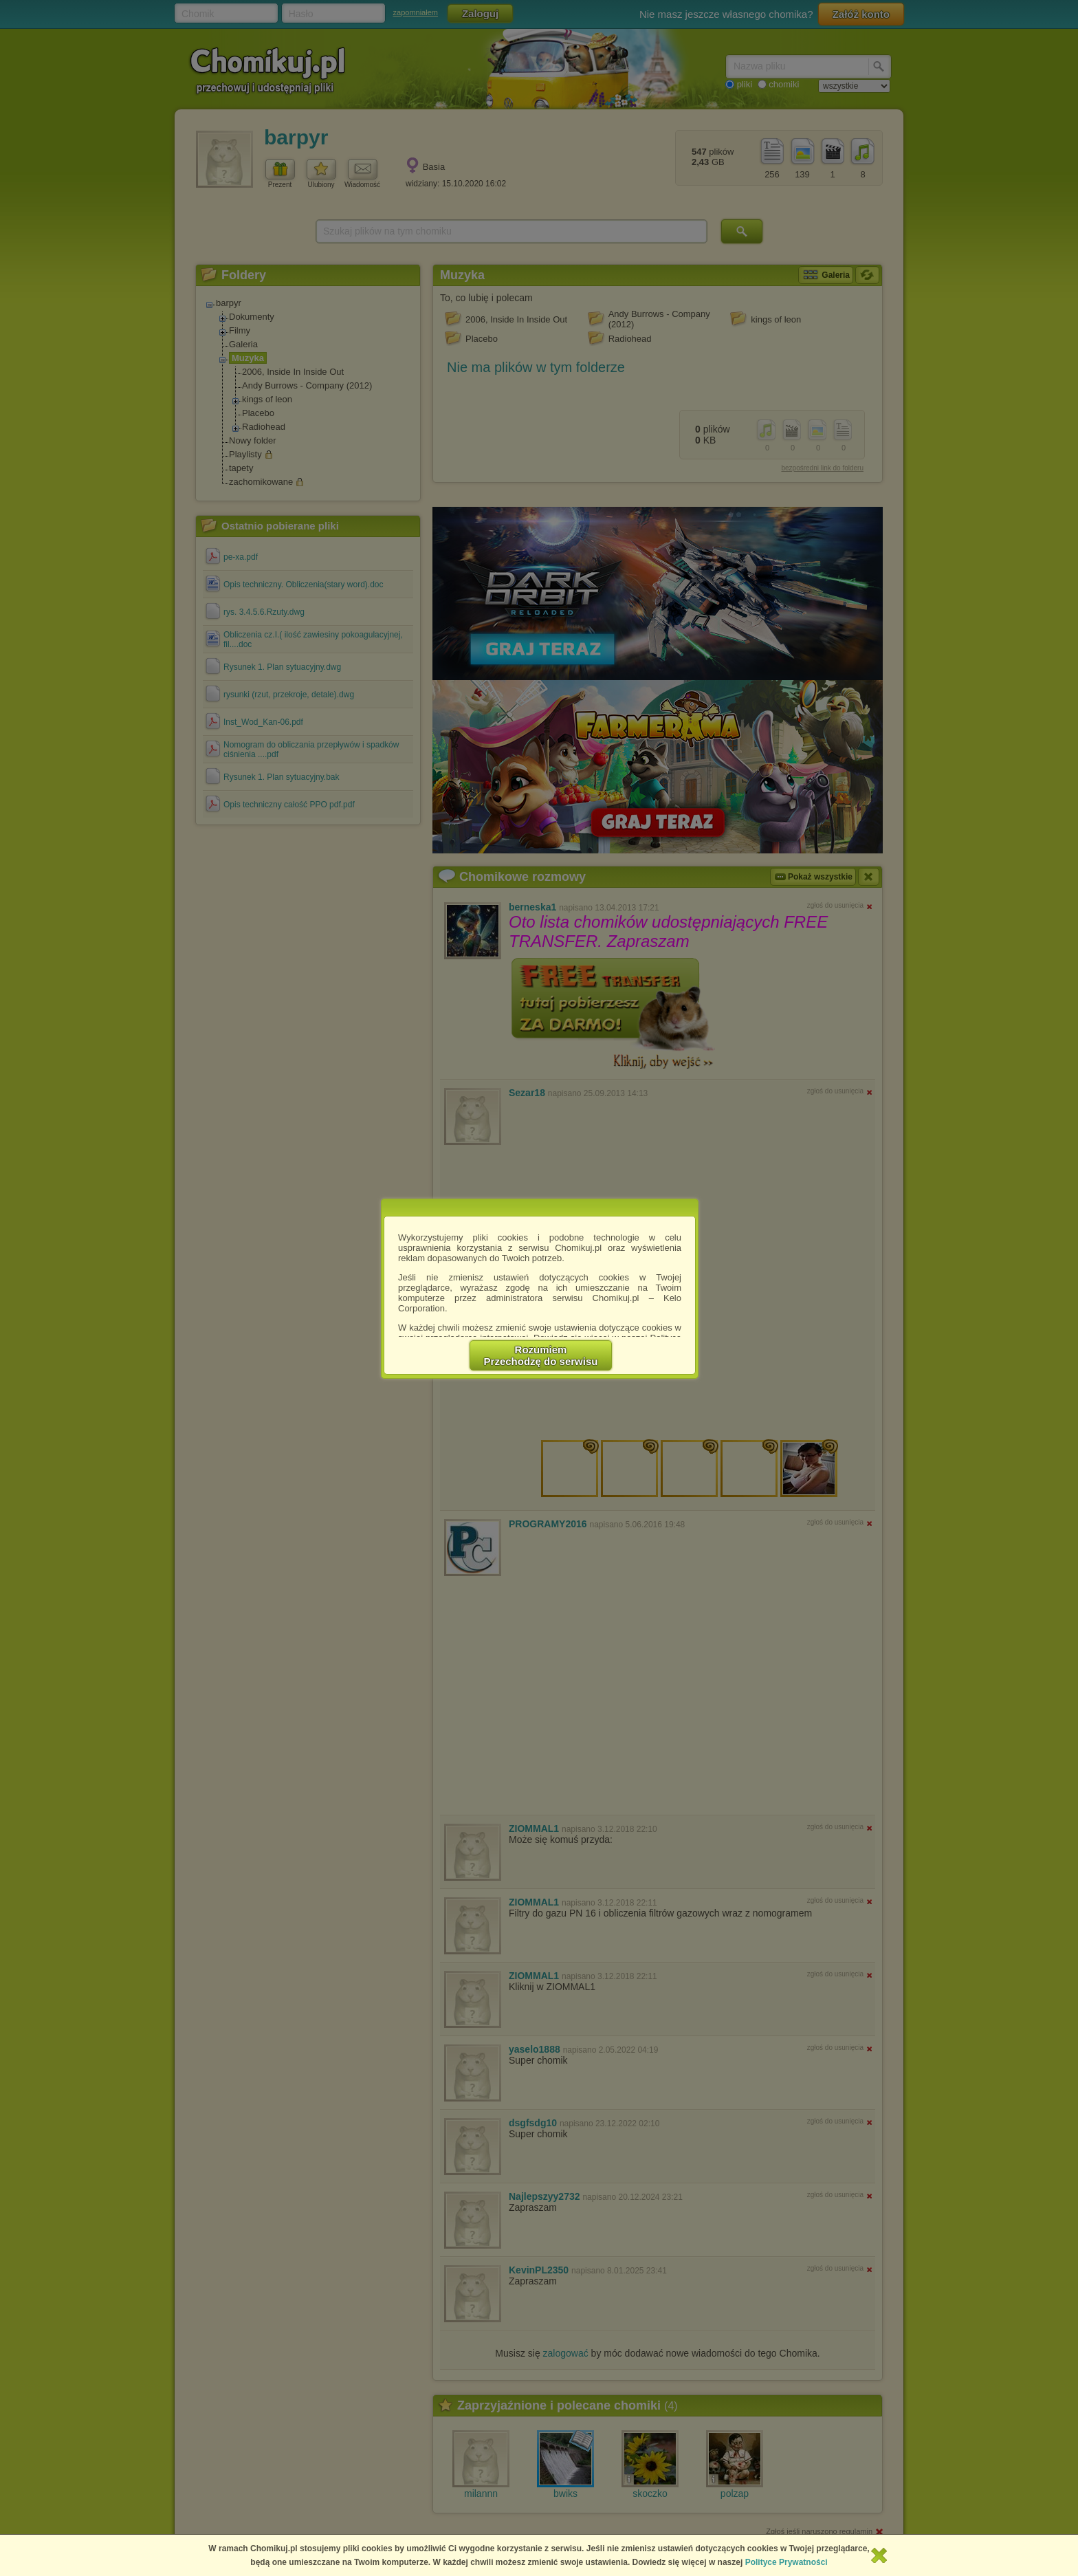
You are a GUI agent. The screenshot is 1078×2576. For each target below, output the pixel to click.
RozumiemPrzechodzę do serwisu (541, 1355)
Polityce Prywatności (786, 2562)
